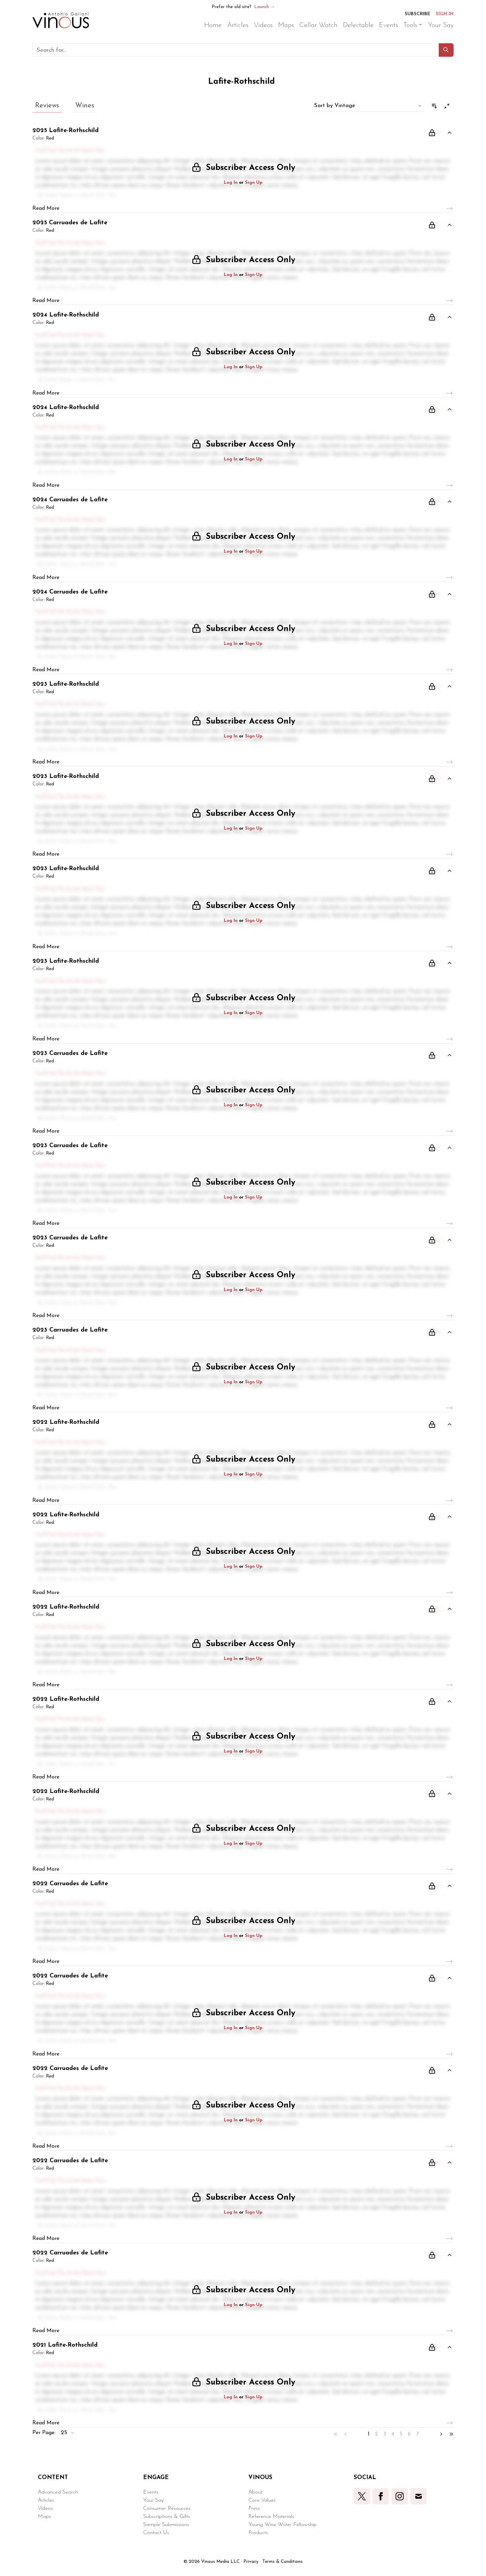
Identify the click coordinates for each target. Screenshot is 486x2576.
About (255, 2492)
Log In (231, 182)
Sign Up (254, 182)
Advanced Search (58, 2492)
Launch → (264, 7)
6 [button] (409, 2434)
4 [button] (393, 2434)
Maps (44, 2516)
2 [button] (376, 2434)
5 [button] (401, 2434)
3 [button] (384, 2434)
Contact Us (156, 2532)
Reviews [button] (47, 105)
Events (150, 2492)
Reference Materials (271, 2516)
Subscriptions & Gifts (166, 2516)
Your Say (153, 2500)
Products (258, 2532)
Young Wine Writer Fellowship (282, 2524)
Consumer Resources (166, 2508)
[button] (446, 50)
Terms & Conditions (282, 2561)
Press (254, 2508)
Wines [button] (84, 105)
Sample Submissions (166, 2524)
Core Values (262, 2500)
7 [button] (417, 2434)
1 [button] (369, 2434)
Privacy (251, 2561)
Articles (46, 2500)
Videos (45, 2508)
